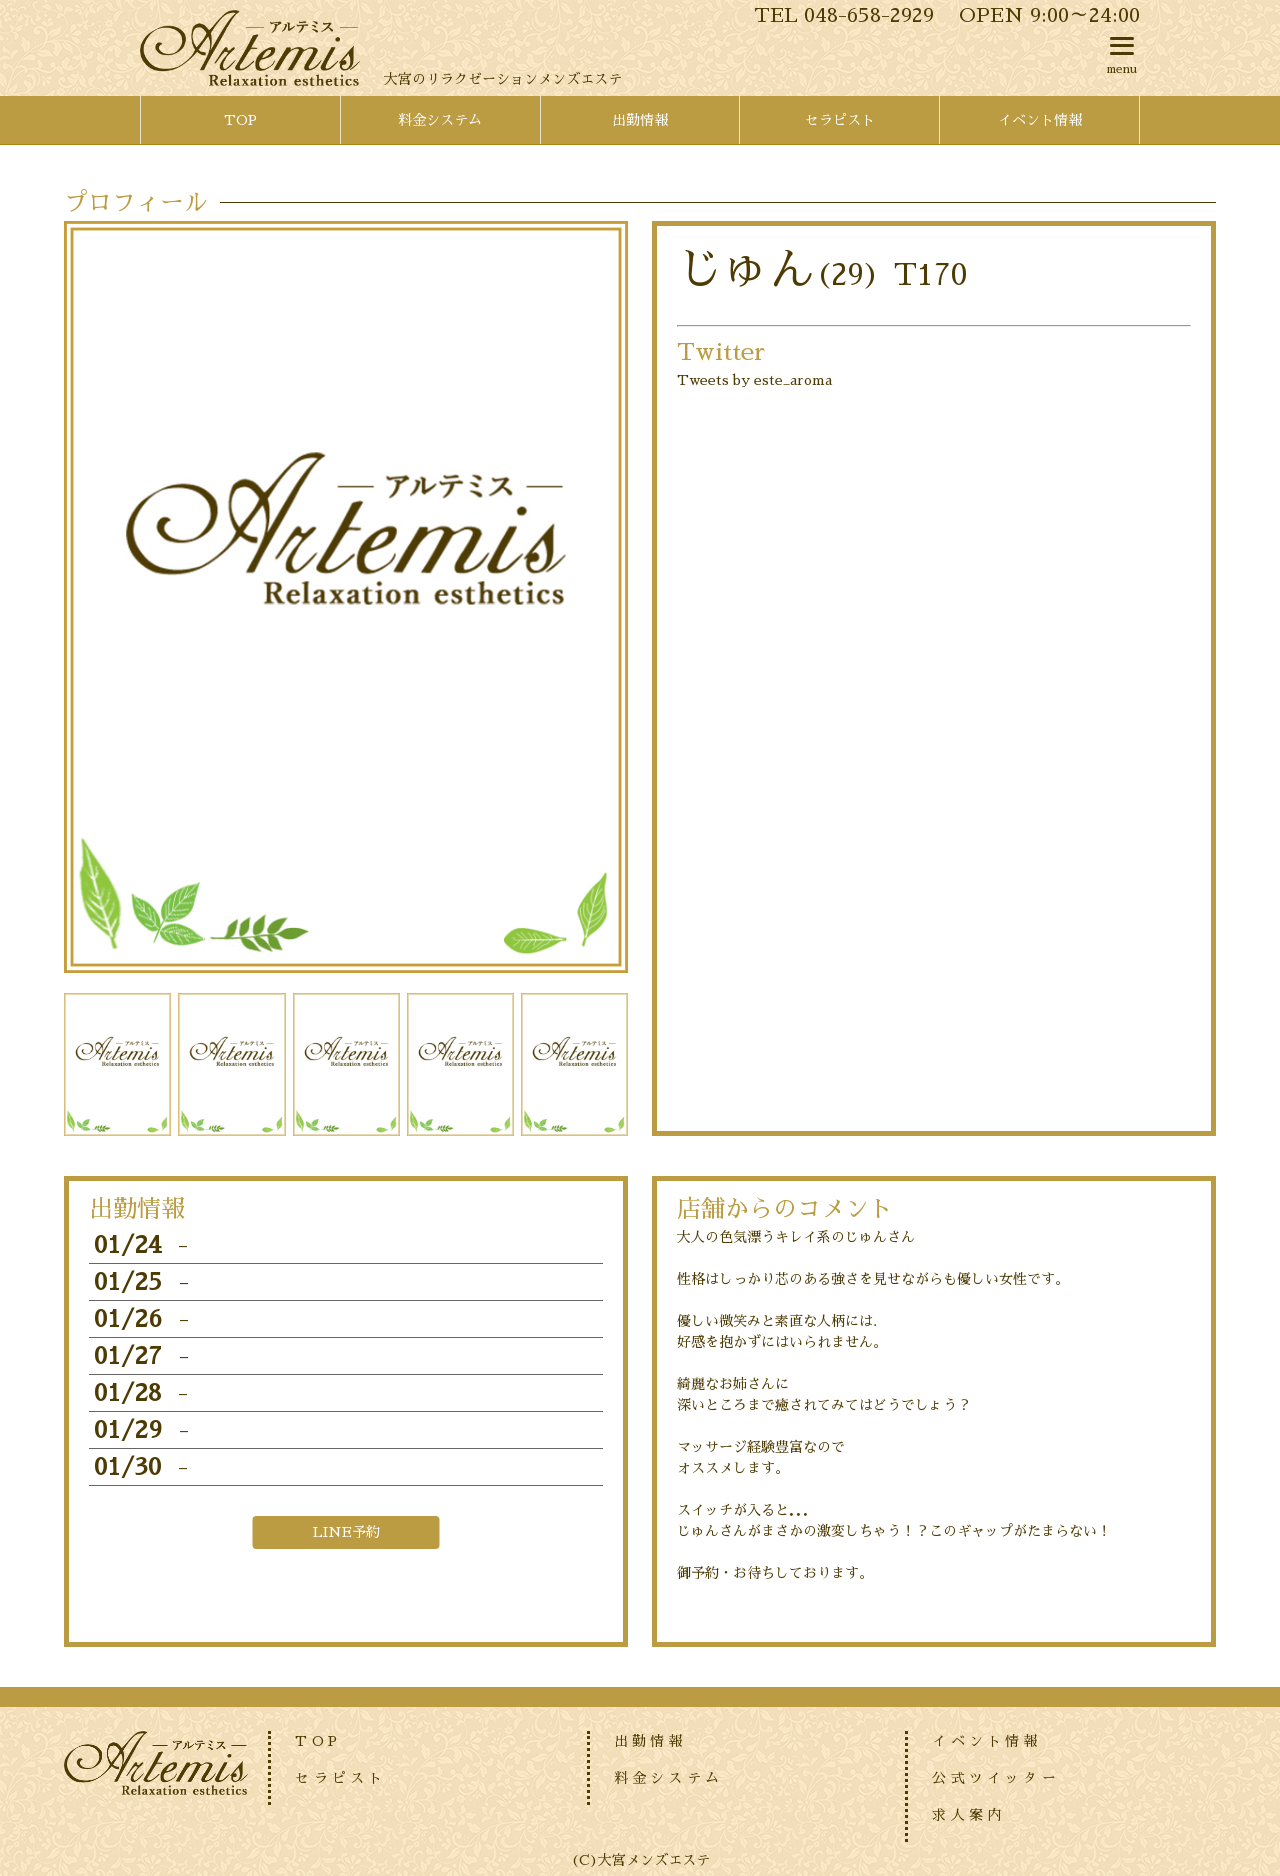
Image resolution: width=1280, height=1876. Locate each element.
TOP (318, 1741)
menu (1122, 51)
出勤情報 (650, 1741)
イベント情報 (986, 1741)
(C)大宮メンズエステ (640, 1860)
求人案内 (968, 1815)
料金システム (668, 1778)
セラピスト (340, 1778)
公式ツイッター (995, 1778)
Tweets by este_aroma (754, 380)
